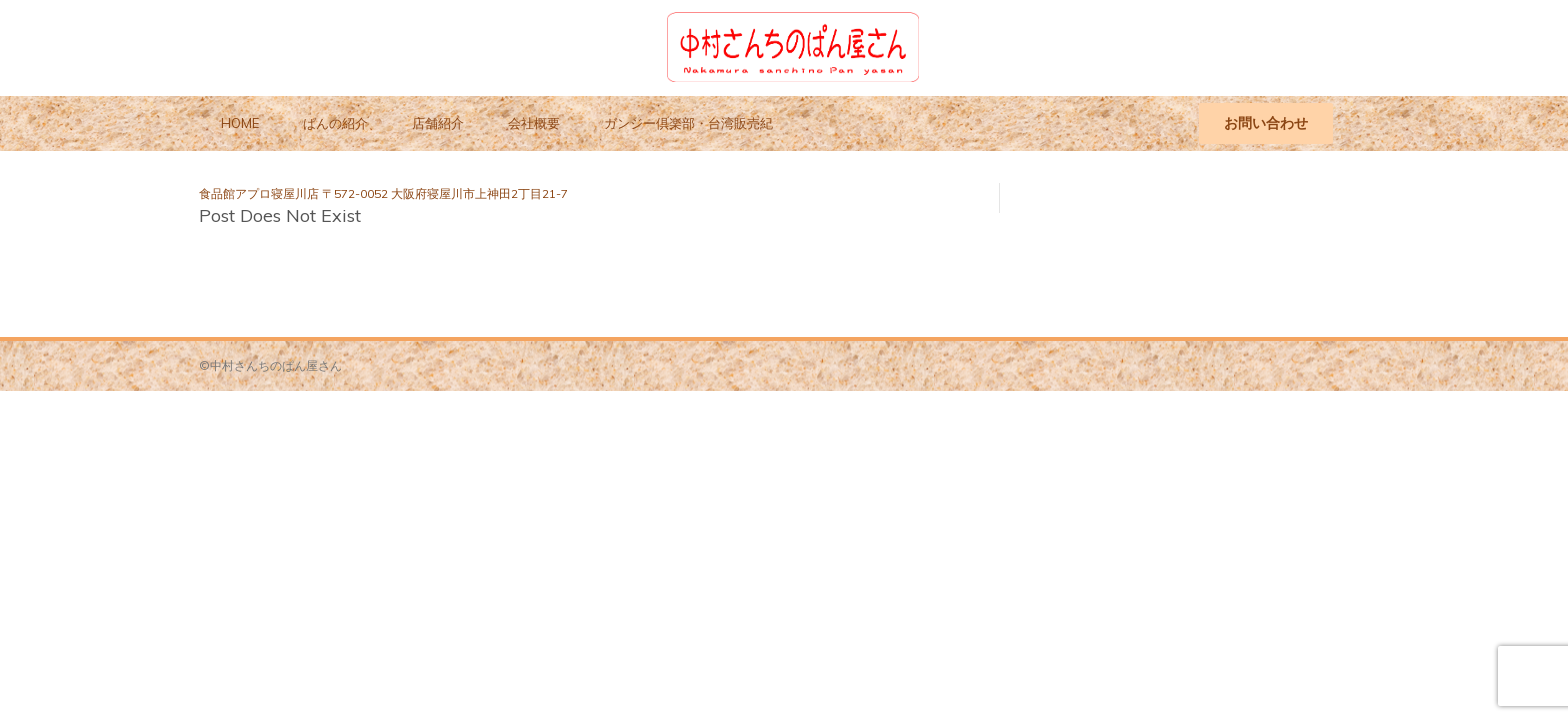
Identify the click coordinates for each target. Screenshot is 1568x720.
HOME (240, 123)
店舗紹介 (438, 123)
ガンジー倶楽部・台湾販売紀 (688, 123)
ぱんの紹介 (335, 123)
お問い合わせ (1266, 123)
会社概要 (534, 123)
